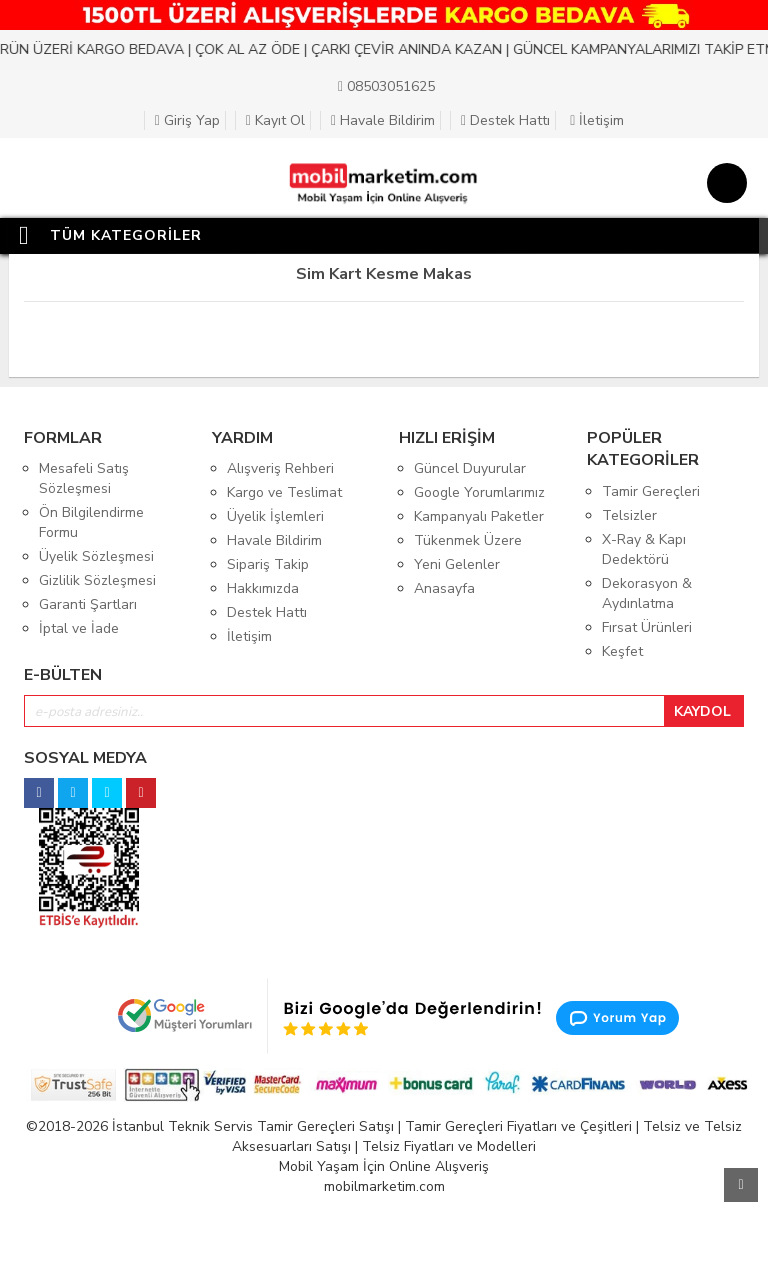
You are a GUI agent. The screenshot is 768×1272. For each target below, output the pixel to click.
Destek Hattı (505, 120)
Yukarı (741, 1185)
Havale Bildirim (383, 120)
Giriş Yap (187, 120)
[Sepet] (723, 186)
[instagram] (73, 787)
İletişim (597, 120)
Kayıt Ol (275, 120)
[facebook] (39, 787)
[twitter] (107, 787)
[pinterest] (141, 787)
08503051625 (386, 86)
